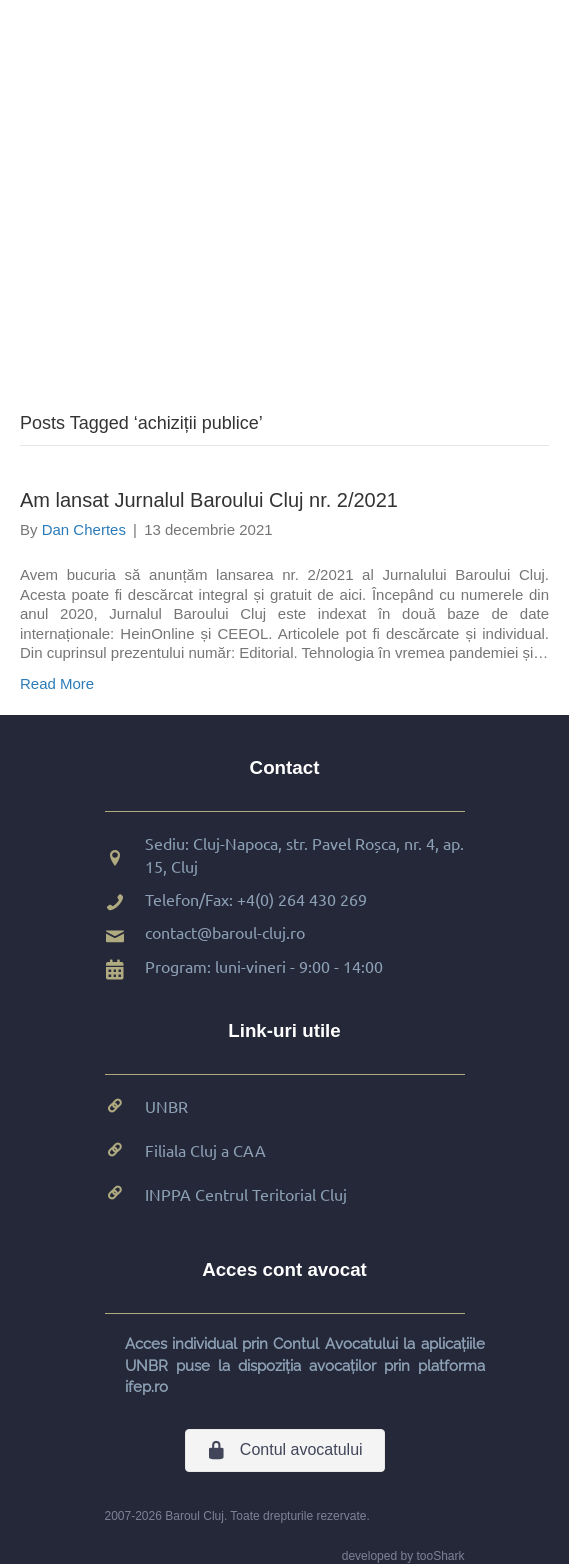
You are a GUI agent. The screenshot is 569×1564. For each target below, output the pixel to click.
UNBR (166, 1106)
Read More (57, 683)
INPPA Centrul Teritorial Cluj (246, 1194)
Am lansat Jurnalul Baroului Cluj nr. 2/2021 (209, 500)
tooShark (440, 1556)
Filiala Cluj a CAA (205, 1150)
